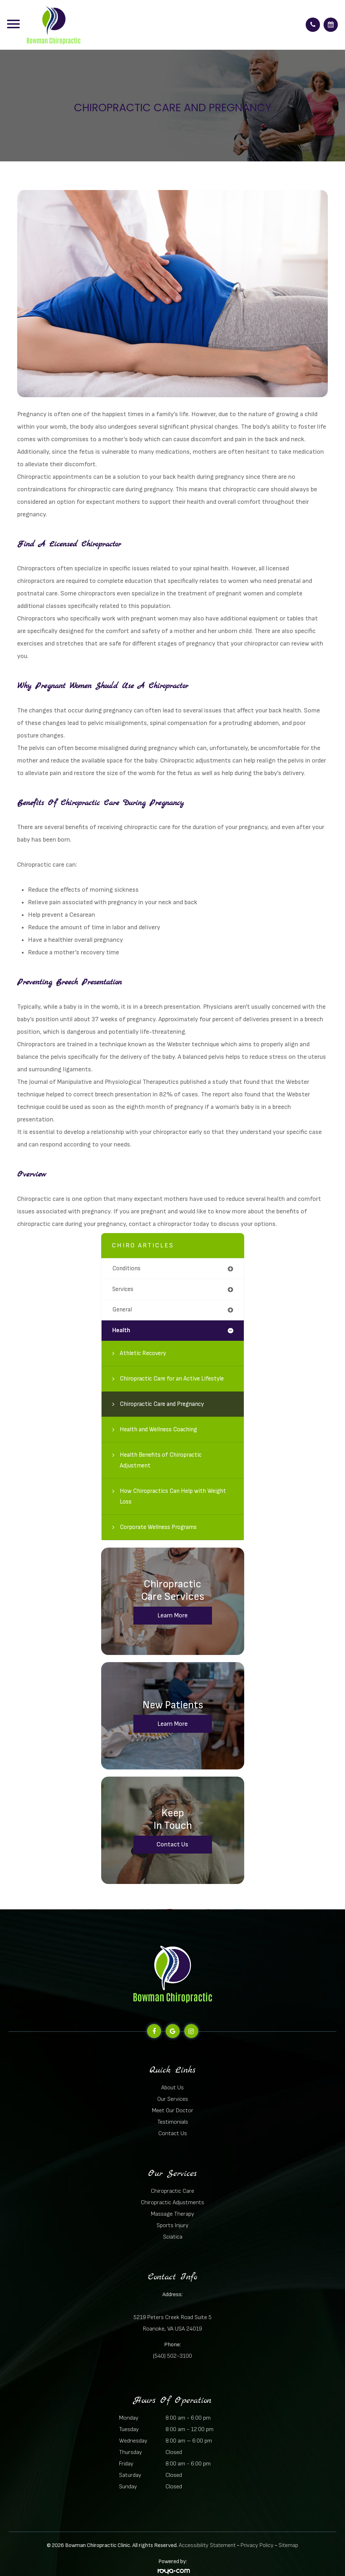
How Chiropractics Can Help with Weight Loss (173, 1496)
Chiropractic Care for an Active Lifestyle (172, 1378)
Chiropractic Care (172, 2191)
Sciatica (172, 2236)
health (121, 1330)
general (122, 1309)
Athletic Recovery (143, 1353)
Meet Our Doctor (172, 2110)
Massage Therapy (172, 2213)
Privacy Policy (257, 2545)
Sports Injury (172, 2225)
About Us (172, 2087)
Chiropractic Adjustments (172, 2202)
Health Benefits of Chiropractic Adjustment (161, 1460)
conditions (126, 1268)
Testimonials (172, 2121)
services (122, 1289)
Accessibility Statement (207, 2545)
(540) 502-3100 (172, 2356)
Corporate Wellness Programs (158, 1527)
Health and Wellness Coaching (158, 1429)
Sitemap (288, 2545)
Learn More (172, 1615)
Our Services (172, 2099)
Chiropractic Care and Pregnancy (162, 1404)
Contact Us (172, 1844)
